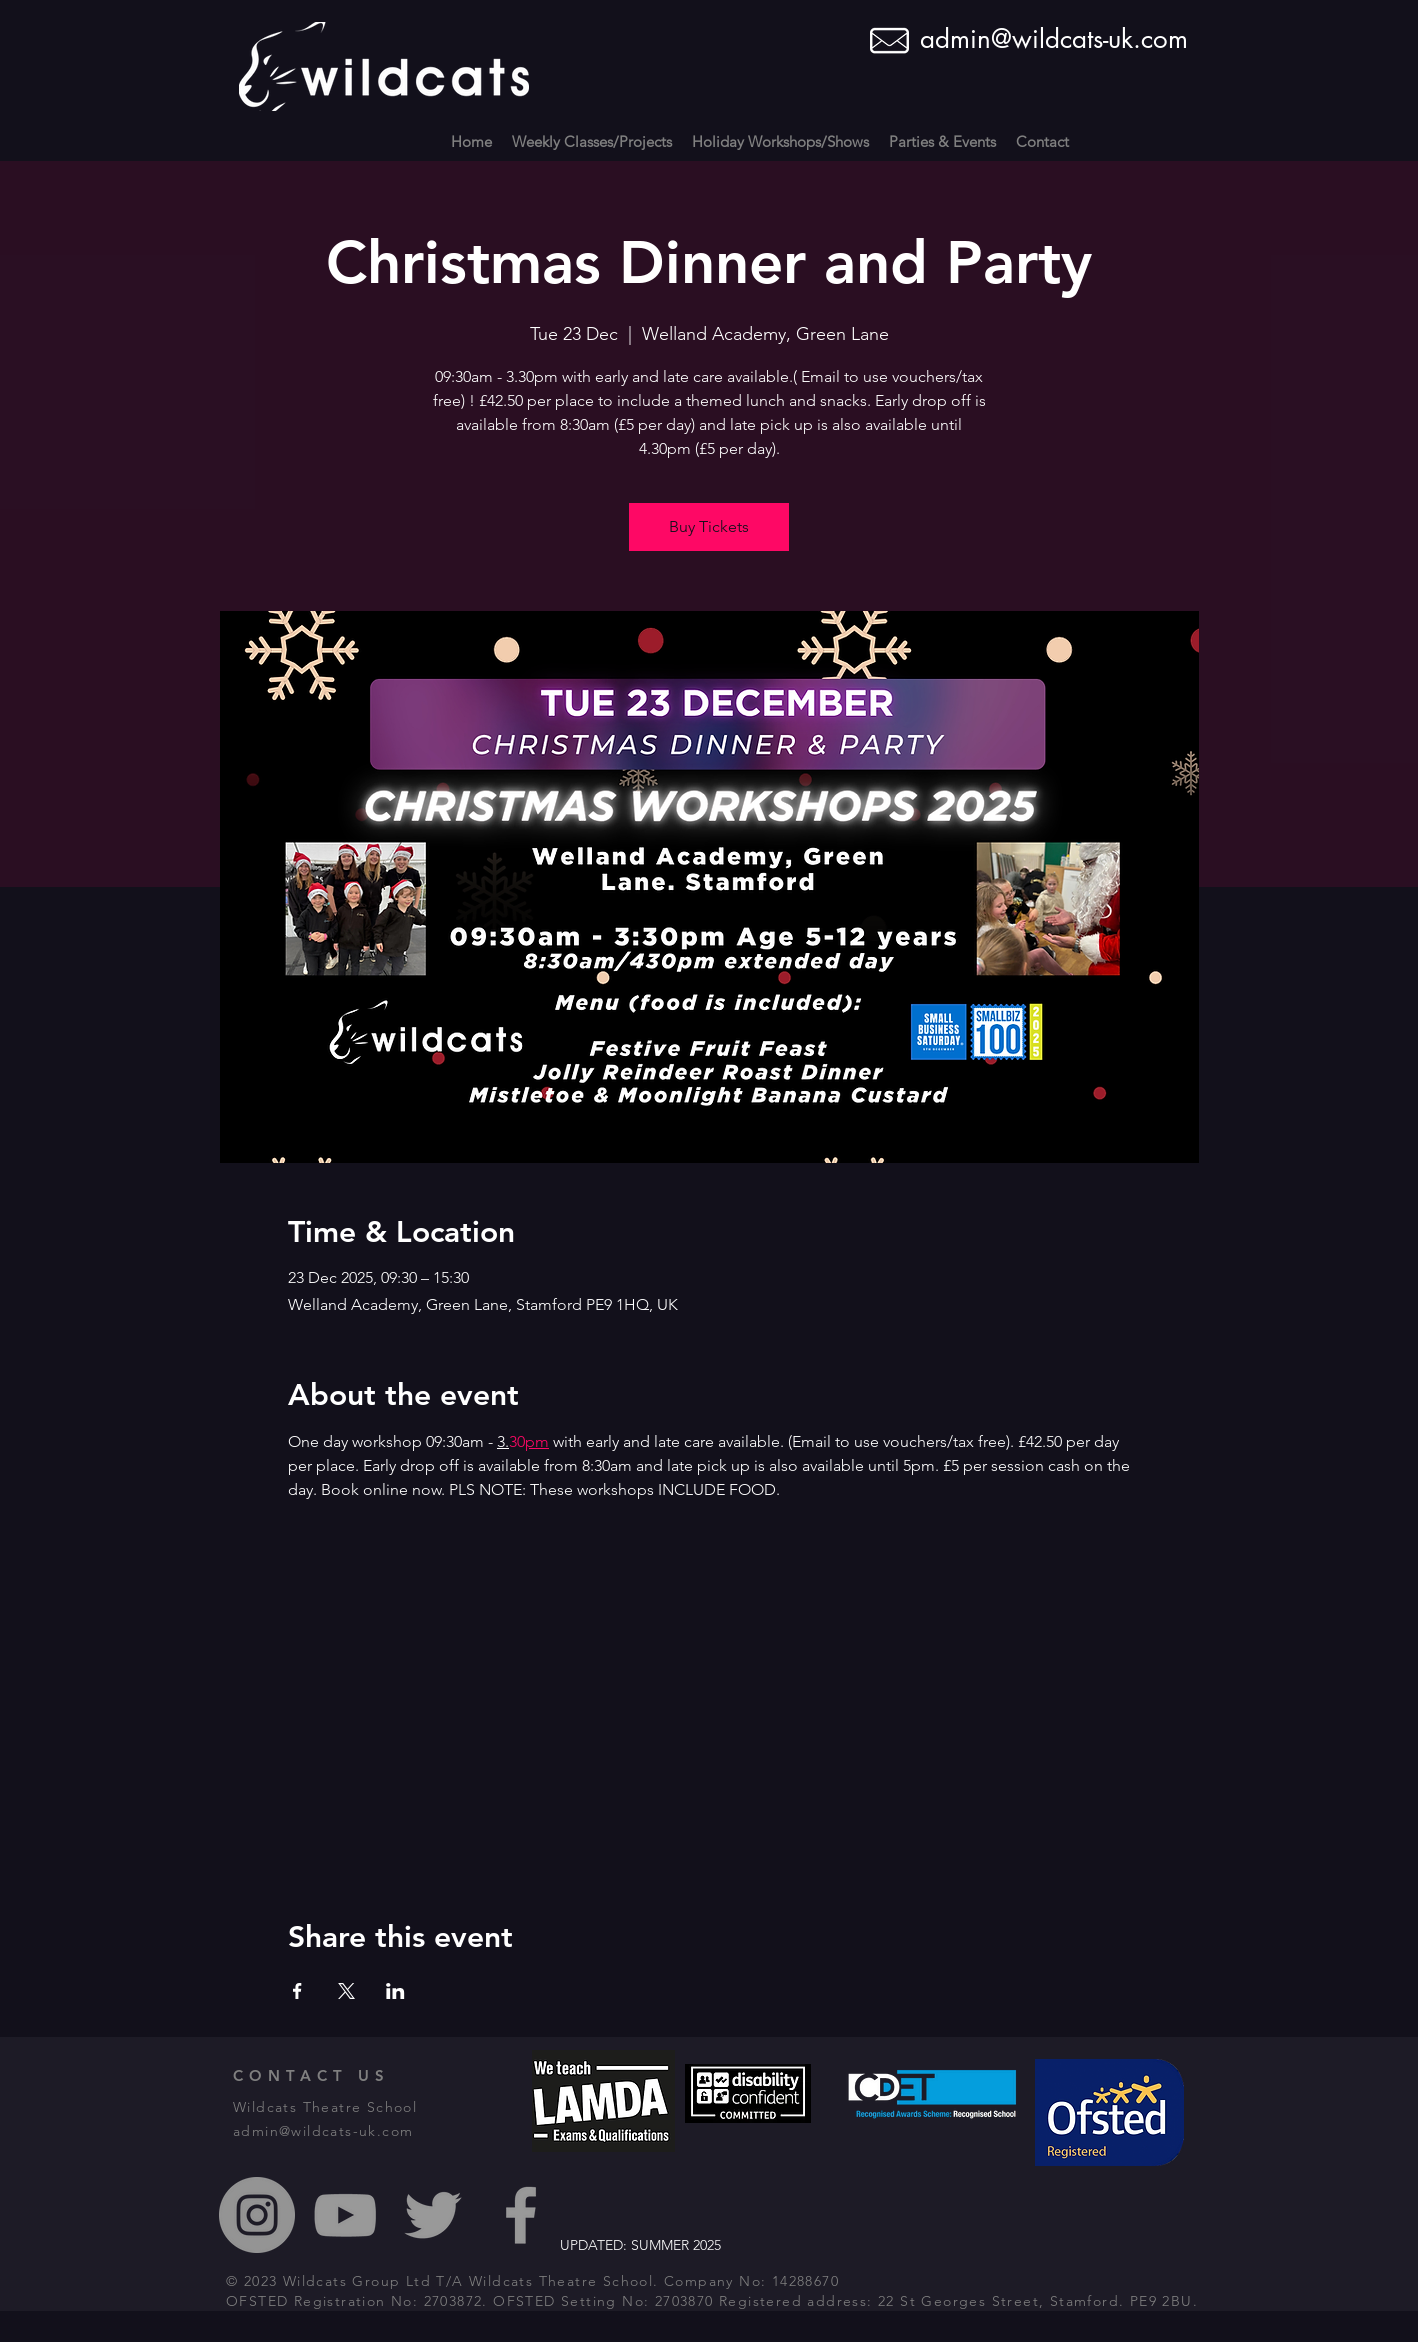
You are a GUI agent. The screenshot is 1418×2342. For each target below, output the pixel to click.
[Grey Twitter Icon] (433, 2215)
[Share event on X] (346, 1991)
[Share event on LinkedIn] (395, 1991)
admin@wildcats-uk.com (1054, 39)
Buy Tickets (709, 526)
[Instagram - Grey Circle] (257, 2215)
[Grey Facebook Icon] (521, 2215)
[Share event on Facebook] (297, 1991)
